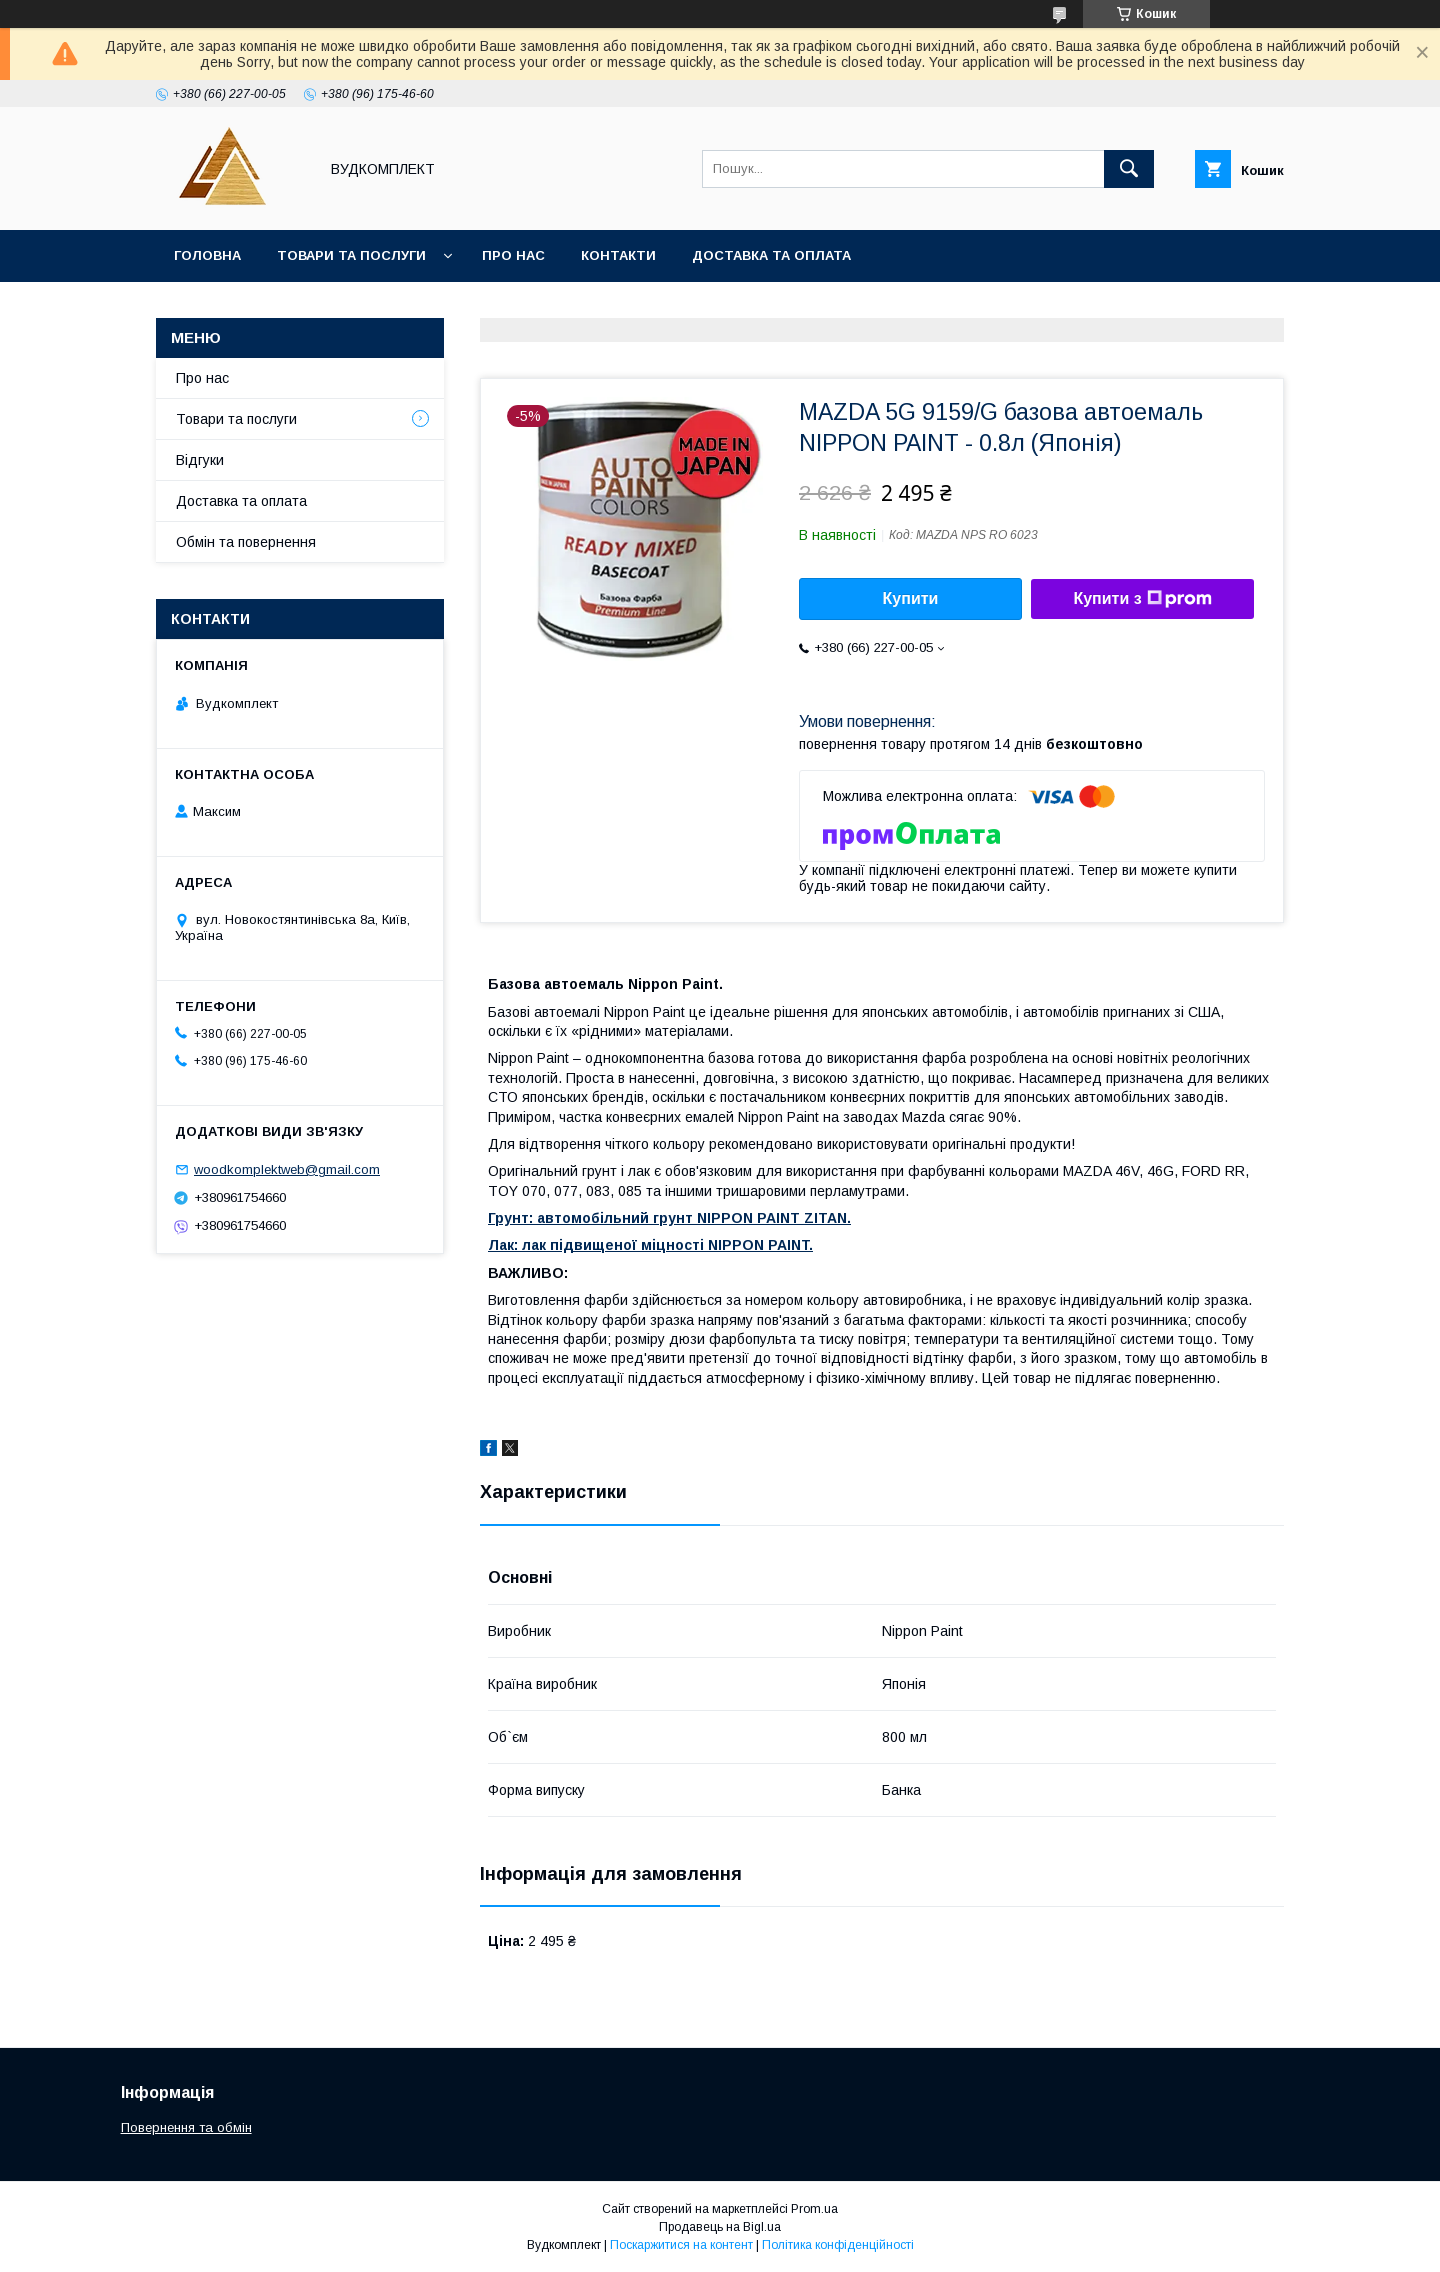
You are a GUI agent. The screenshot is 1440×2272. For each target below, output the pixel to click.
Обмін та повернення (246, 542)
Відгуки (200, 460)
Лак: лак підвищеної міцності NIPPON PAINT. (650, 1245)
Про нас (513, 255)
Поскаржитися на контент (681, 2245)
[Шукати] (1129, 169)
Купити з (1142, 599)
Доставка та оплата (771, 255)
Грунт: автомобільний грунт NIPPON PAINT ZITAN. (669, 1218)
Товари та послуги (351, 255)
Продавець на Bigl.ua (720, 2227)
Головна (207, 255)
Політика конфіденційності (838, 2245)
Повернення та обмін (186, 2127)
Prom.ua (814, 2209)
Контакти (618, 255)
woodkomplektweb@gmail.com (287, 1169)
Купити (911, 598)
